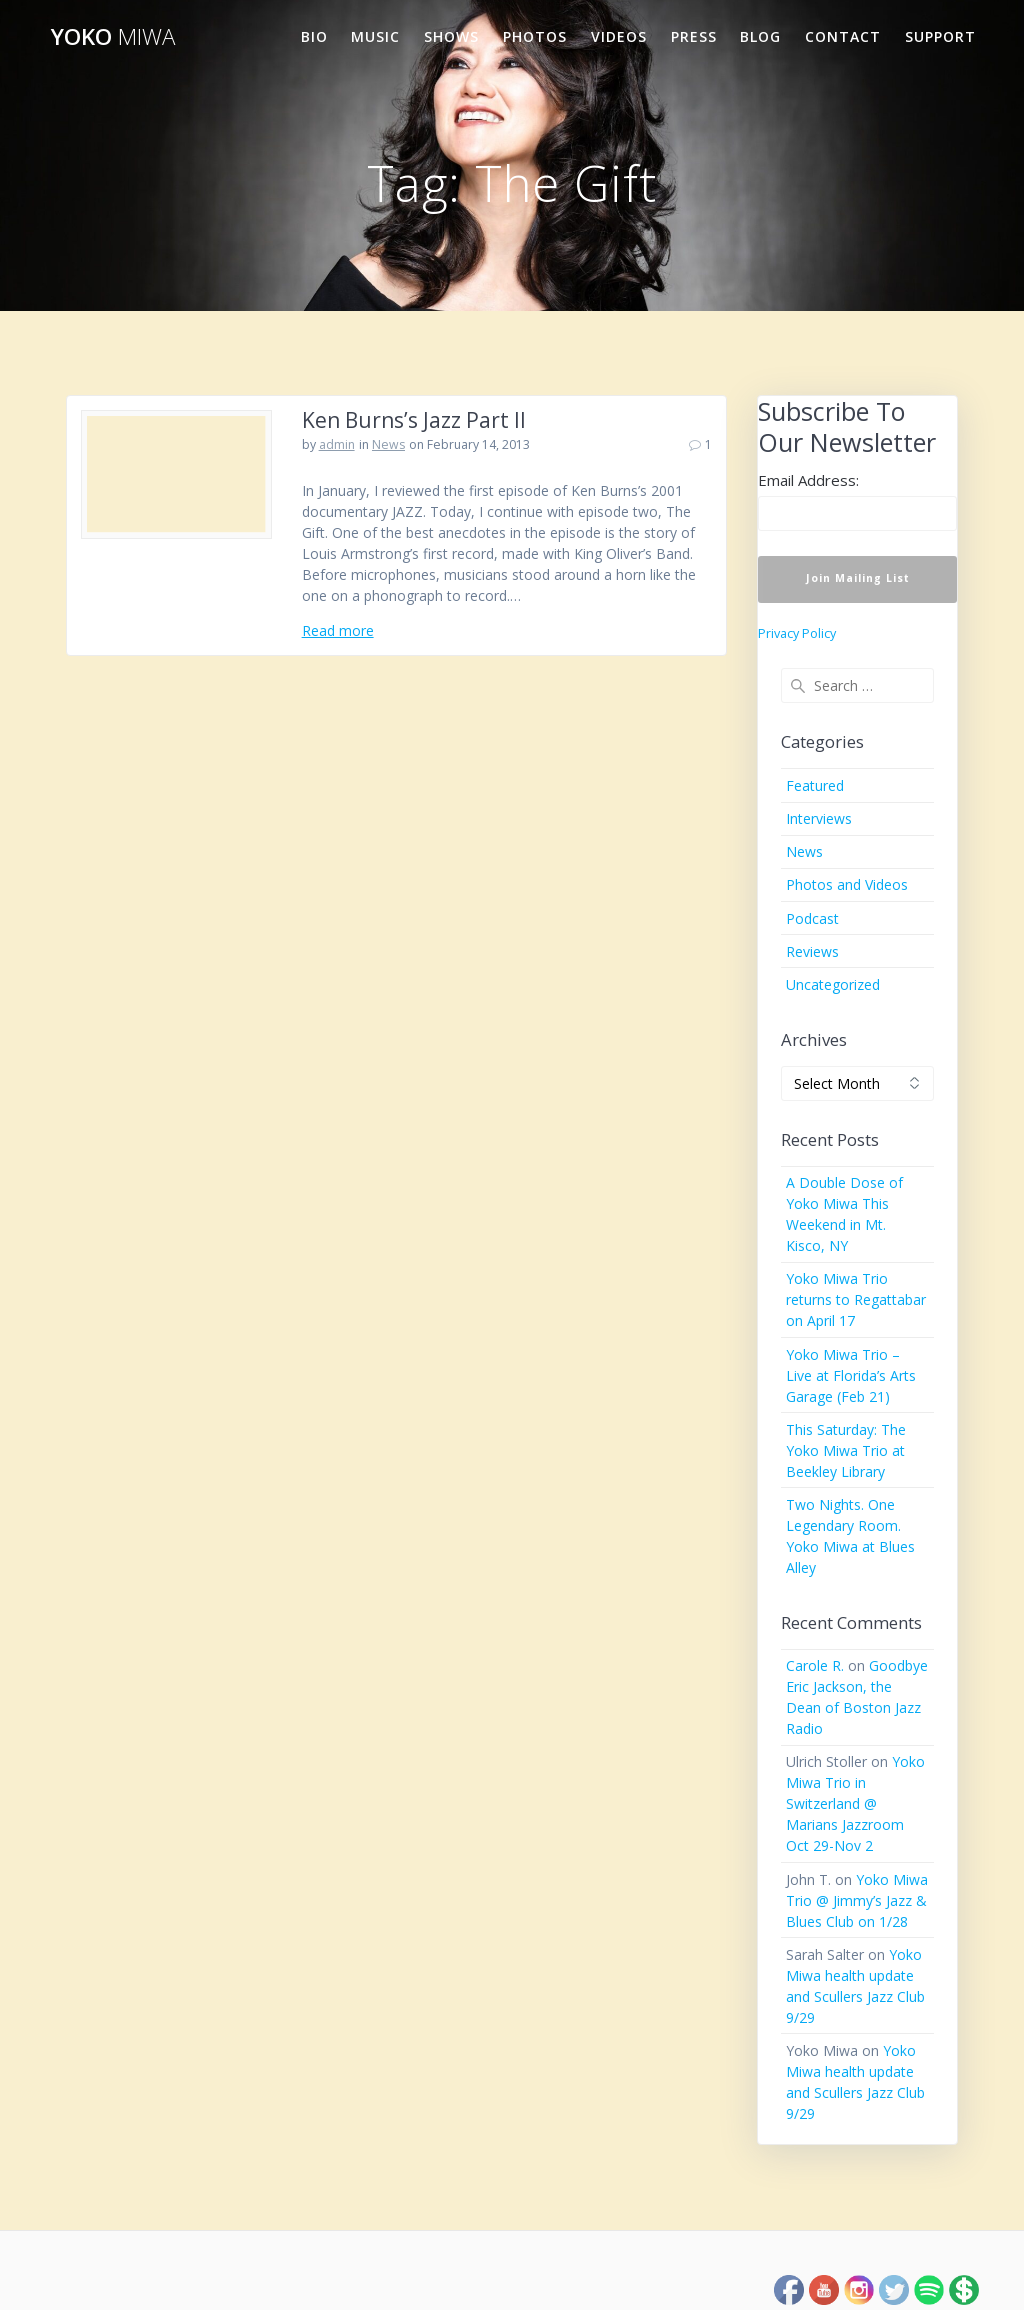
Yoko (113, 37)
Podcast (812, 918)
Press (694, 36)
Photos (535, 36)
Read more (338, 630)
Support (940, 36)
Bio (314, 36)
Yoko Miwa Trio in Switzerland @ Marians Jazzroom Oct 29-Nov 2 (855, 1803)
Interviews (819, 818)
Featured (815, 785)
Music (375, 36)
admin (337, 444)
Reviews (812, 951)
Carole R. (815, 1665)
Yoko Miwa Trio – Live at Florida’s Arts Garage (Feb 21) (851, 1375)
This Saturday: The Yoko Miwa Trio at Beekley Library (846, 1450)
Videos (619, 36)
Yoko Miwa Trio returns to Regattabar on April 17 (856, 1299)
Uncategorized (833, 984)
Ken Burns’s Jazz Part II (414, 420)
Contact (843, 36)
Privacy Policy (797, 633)
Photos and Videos (847, 884)
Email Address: (808, 480)
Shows (451, 36)
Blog (760, 36)
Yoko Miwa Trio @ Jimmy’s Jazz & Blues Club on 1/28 (857, 1900)
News (388, 444)
